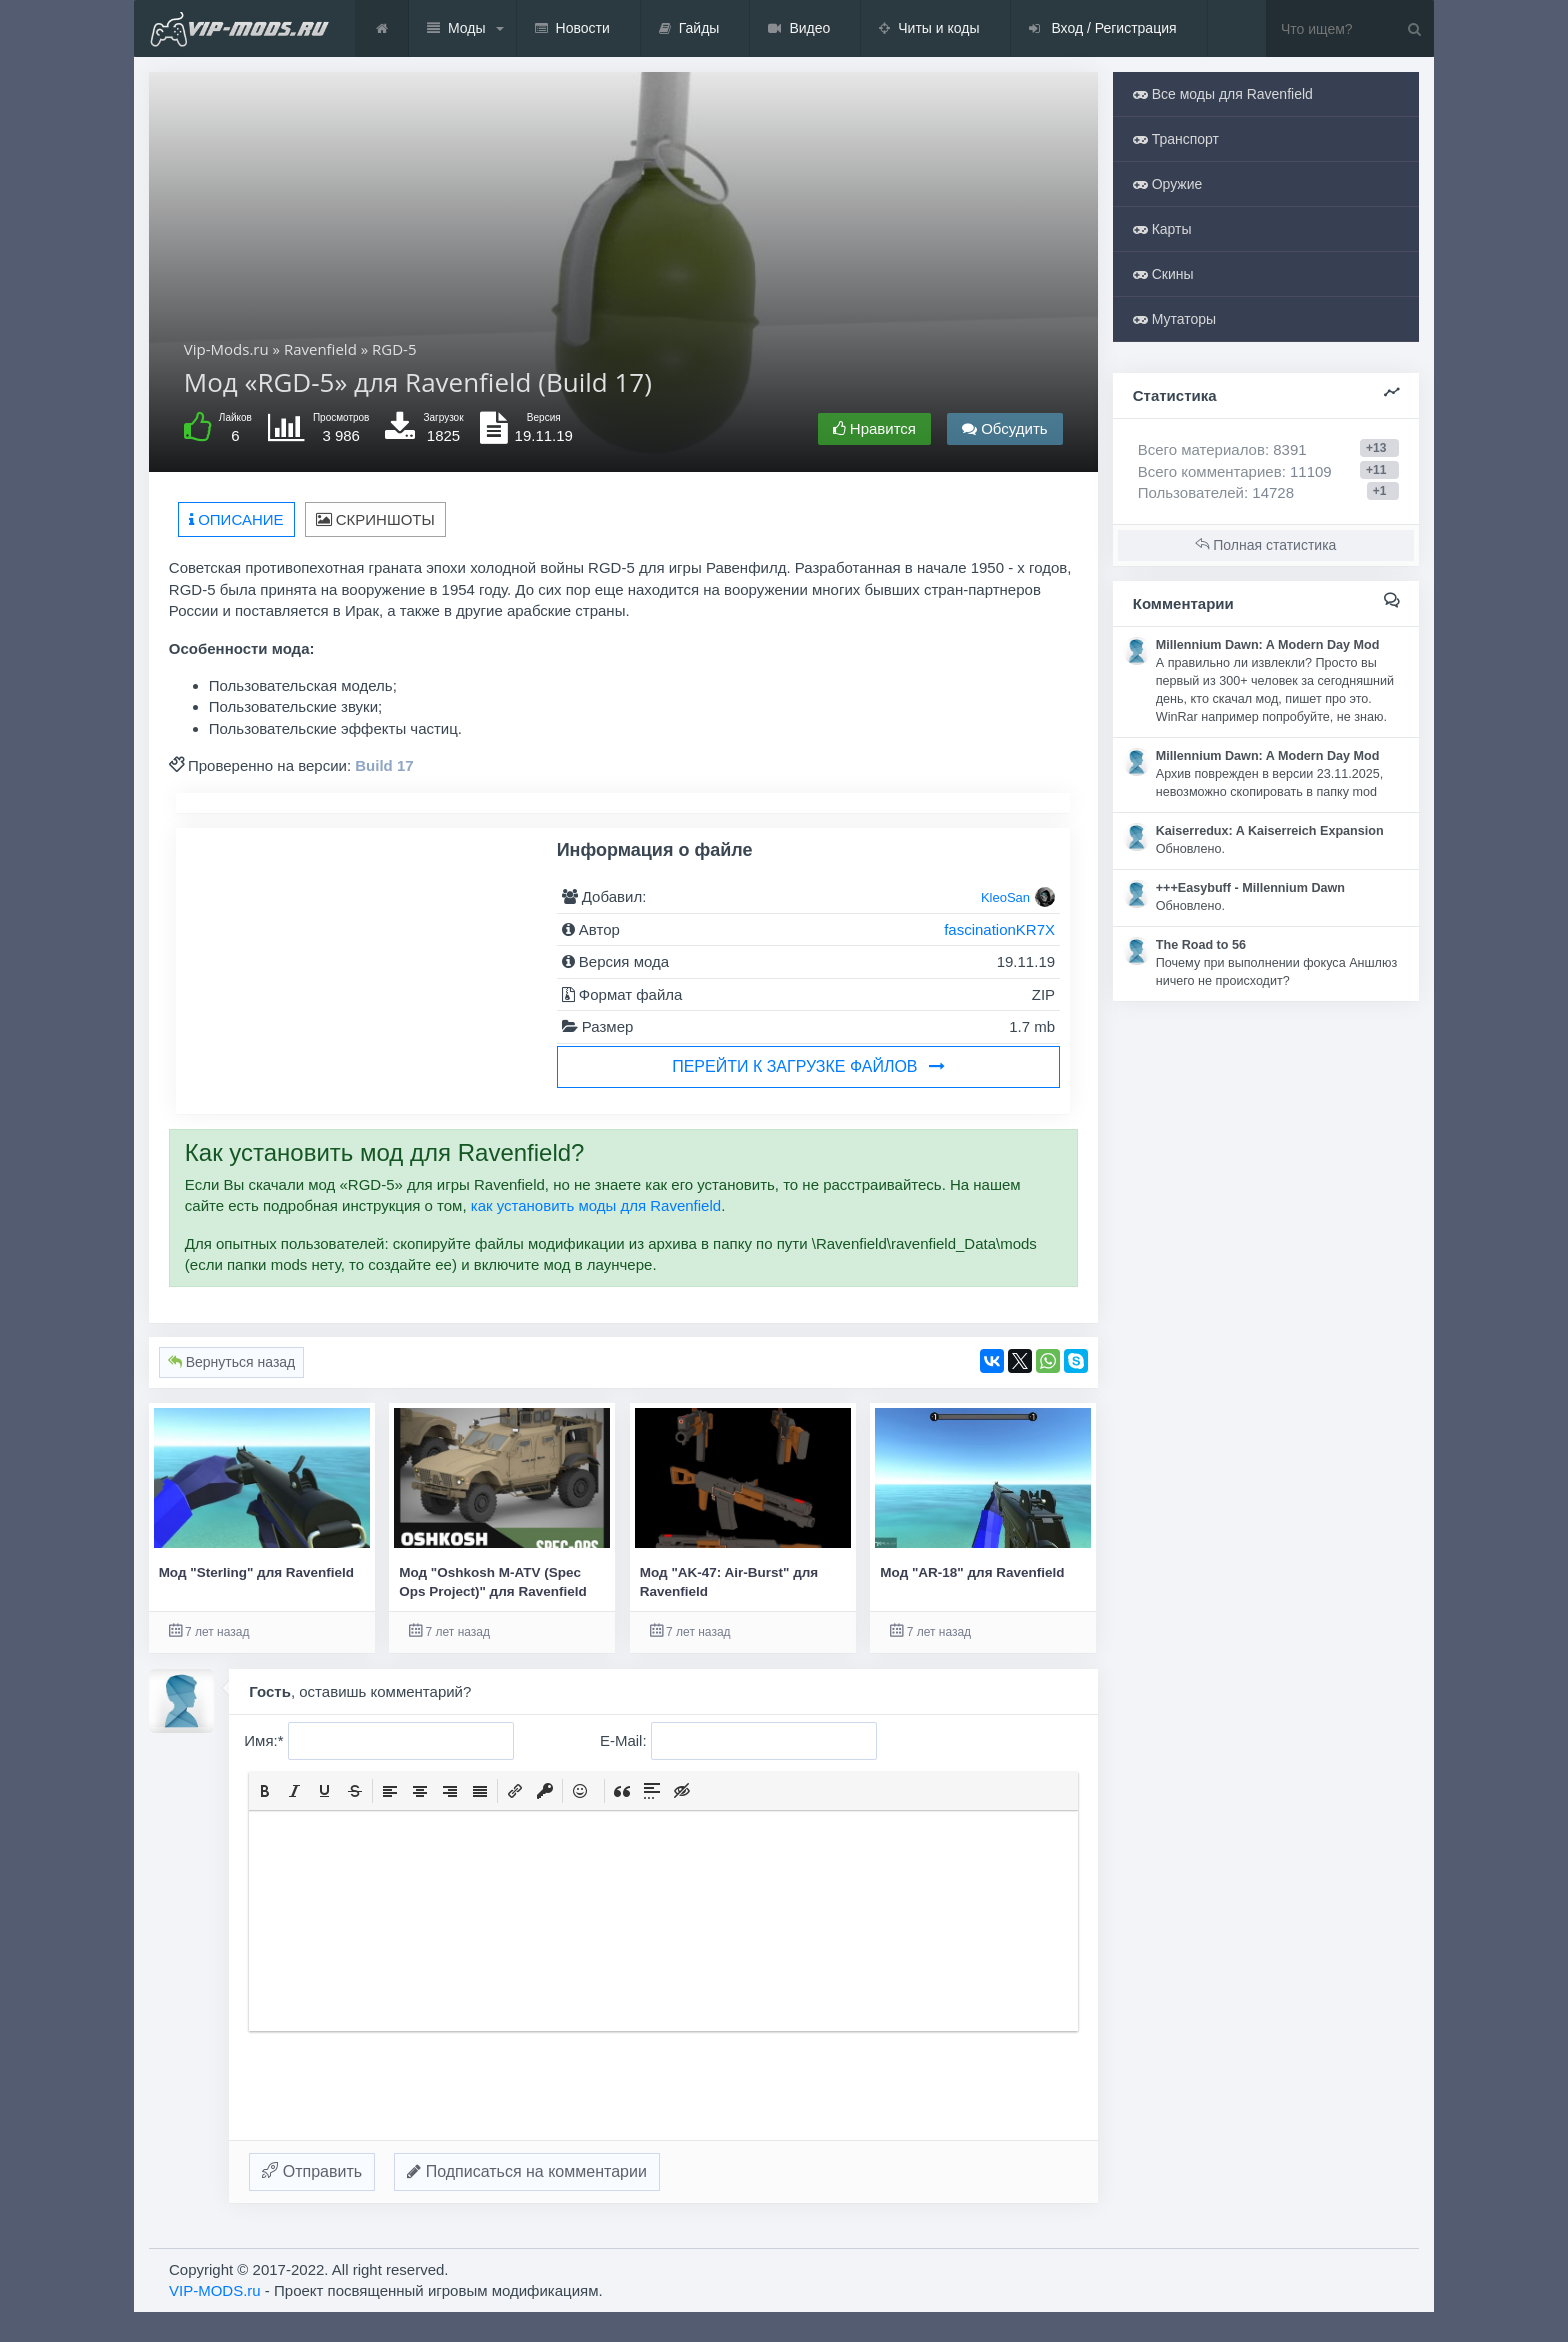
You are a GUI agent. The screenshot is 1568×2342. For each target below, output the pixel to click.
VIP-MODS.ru (215, 2290)
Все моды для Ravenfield (1223, 94)
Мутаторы (1174, 319)
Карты (1162, 229)
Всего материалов (1222, 449)
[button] (265, 1791)
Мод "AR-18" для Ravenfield (972, 1572)
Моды (456, 28)
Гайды (689, 28)
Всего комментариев (1210, 471)
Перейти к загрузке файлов (808, 1066)
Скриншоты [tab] (375, 519)
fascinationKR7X (999, 929)
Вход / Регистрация (1103, 28)
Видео (799, 28)
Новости (572, 28)
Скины (1163, 274)
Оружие (1168, 184)
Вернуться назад (231, 1362)
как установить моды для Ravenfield (596, 1205)
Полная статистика (1265, 545)
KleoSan (1005, 897)
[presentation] (265, 1791)
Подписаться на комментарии (527, 2171)
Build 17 (384, 765)
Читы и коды (929, 28)
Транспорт (1176, 139)
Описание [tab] (236, 519)
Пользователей (1191, 492)
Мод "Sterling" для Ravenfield (257, 1572)
